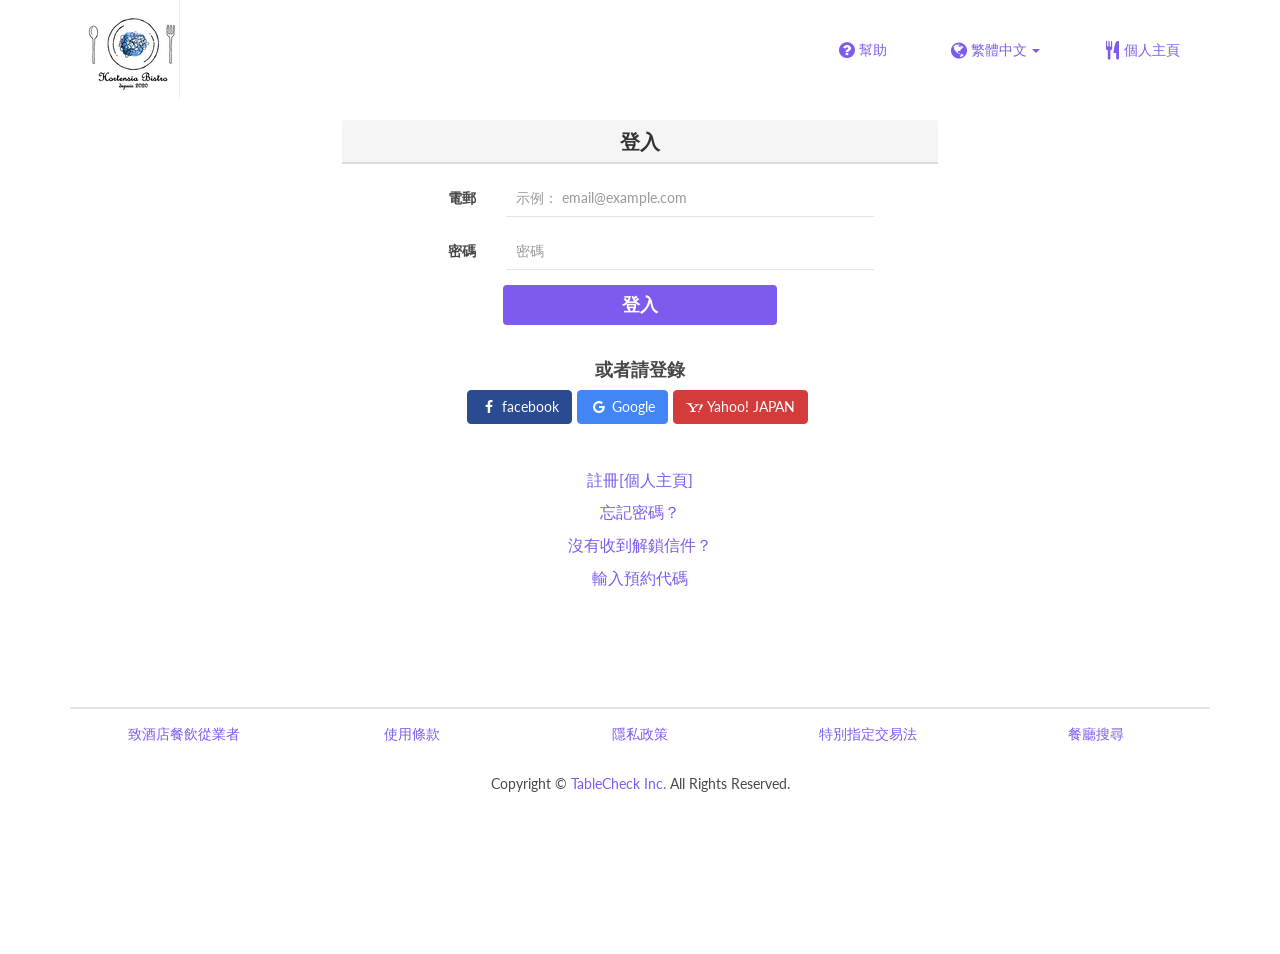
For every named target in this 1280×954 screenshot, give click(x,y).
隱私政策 (640, 733)
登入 (640, 304)
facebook (519, 406)
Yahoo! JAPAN (740, 406)
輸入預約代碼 (640, 577)
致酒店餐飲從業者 (184, 733)
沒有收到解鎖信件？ (640, 544)
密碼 (462, 250)
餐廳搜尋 (1096, 733)
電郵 (462, 197)
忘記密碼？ (640, 511)
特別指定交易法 (868, 733)
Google (622, 406)
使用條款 (412, 733)
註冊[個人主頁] (640, 479)
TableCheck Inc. (618, 783)
